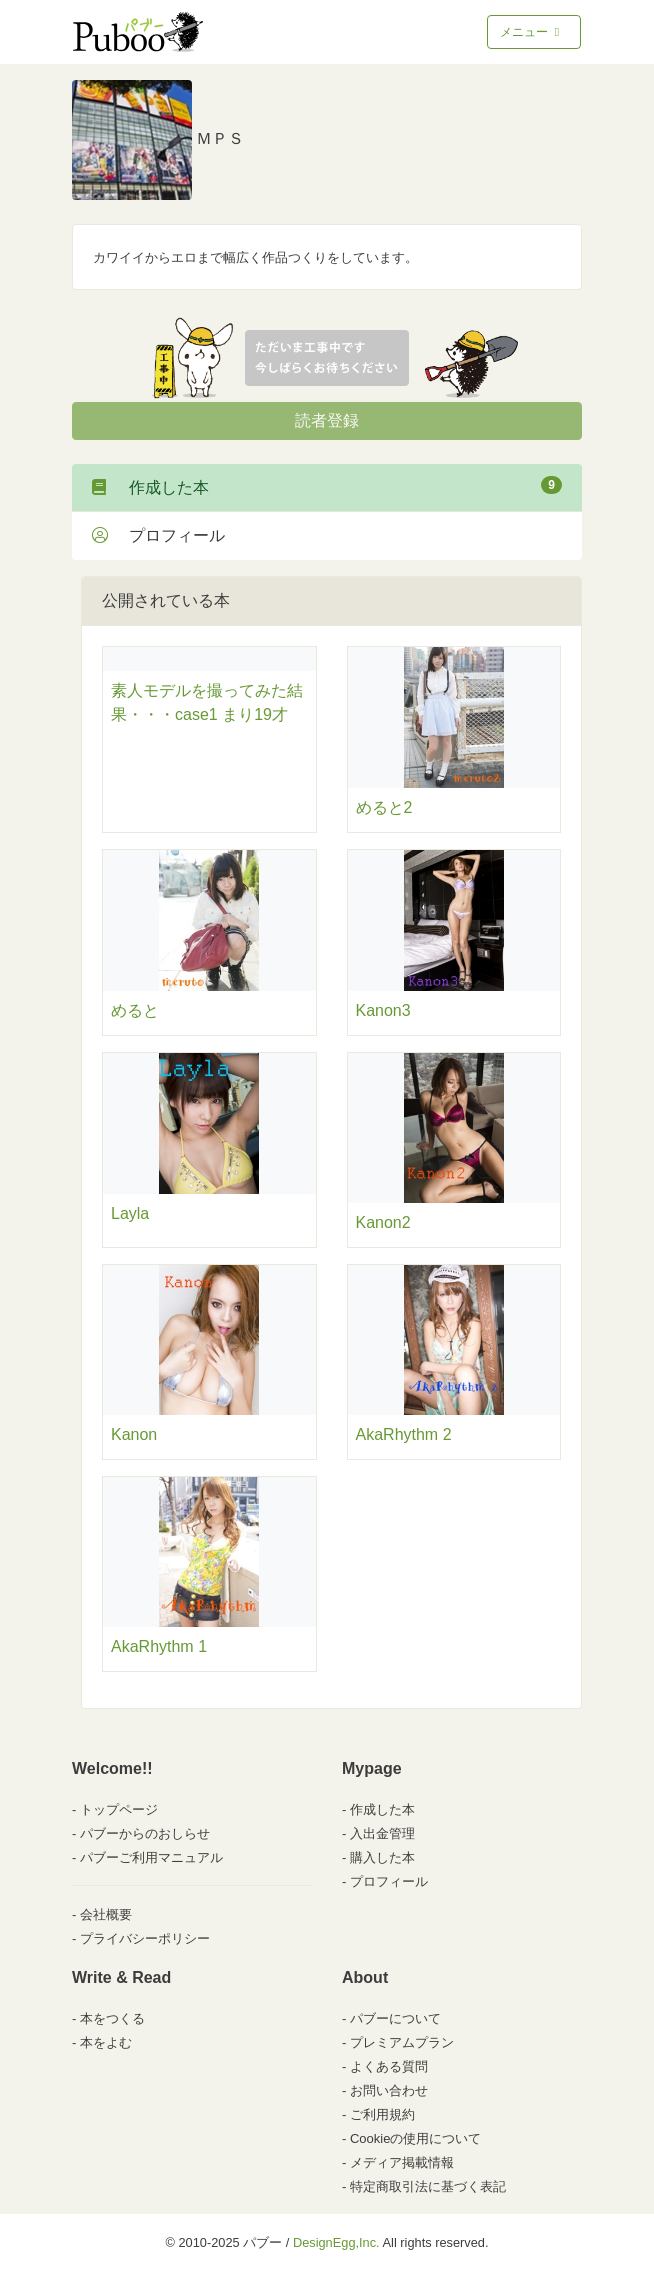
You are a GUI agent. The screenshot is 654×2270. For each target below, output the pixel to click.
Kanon (134, 1434)
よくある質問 (389, 2066)
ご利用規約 (382, 2114)
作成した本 (327, 486)
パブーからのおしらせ (145, 1833)
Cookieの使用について (415, 2138)
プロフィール (158, 535)
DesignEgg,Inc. (336, 2242)
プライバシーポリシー (145, 1938)
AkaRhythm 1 (159, 1646)
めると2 (384, 807)
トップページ (119, 1809)
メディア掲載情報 (402, 2162)
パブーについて (395, 2018)
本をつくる (112, 2018)
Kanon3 (383, 1010)
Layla (130, 1213)
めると (135, 1010)
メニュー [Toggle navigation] (531, 32)
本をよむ (106, 2042)
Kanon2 (383, 1222)
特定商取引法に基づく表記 (428, 2186)
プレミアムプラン (402, 2042)
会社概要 (106, 1914)
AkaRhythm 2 (404, 1434)
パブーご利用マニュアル (151, 1857)
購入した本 (382, 1857)
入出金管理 (382, 1833)
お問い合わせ (389, 2090)
